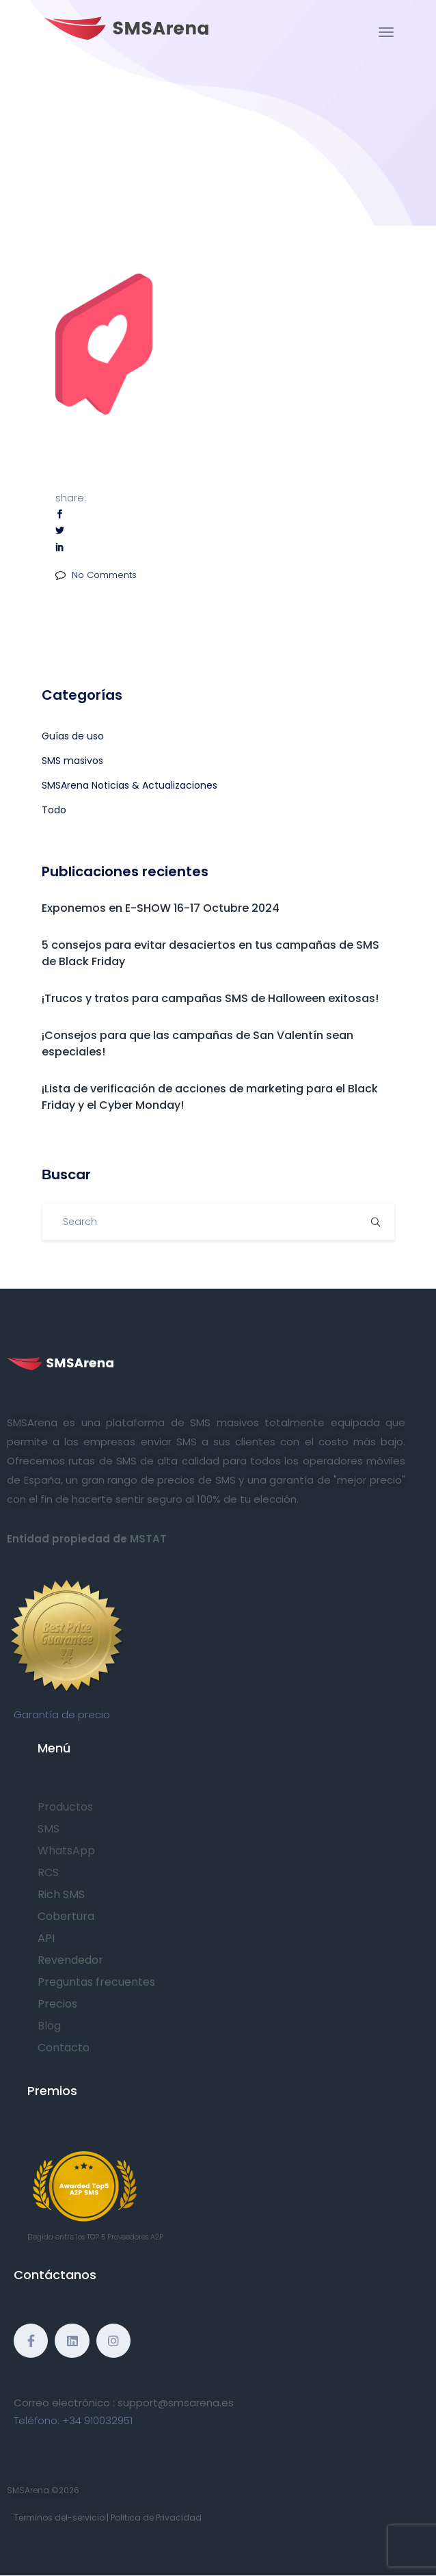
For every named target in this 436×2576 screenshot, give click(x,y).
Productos (65, 1807)
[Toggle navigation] (386, 32)
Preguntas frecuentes (96, 1982)
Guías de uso (73, 736)
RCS (48, 1872)
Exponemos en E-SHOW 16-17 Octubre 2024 (161, 908)
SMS (48, 1829)
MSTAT (148, 1539)
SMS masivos (72, 760)
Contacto (64, 2047)
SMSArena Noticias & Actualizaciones (129, 785)
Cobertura (66, 1916)
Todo (54, 810)
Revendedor (70, 1960)
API (46, 1938)
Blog (49, 2026)
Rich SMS (61, 1894)
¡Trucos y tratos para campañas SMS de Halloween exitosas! (210, 998)
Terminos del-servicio (59, 2517)
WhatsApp (66, 1850)
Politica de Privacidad (156, 2517)
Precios (57, 2004)
